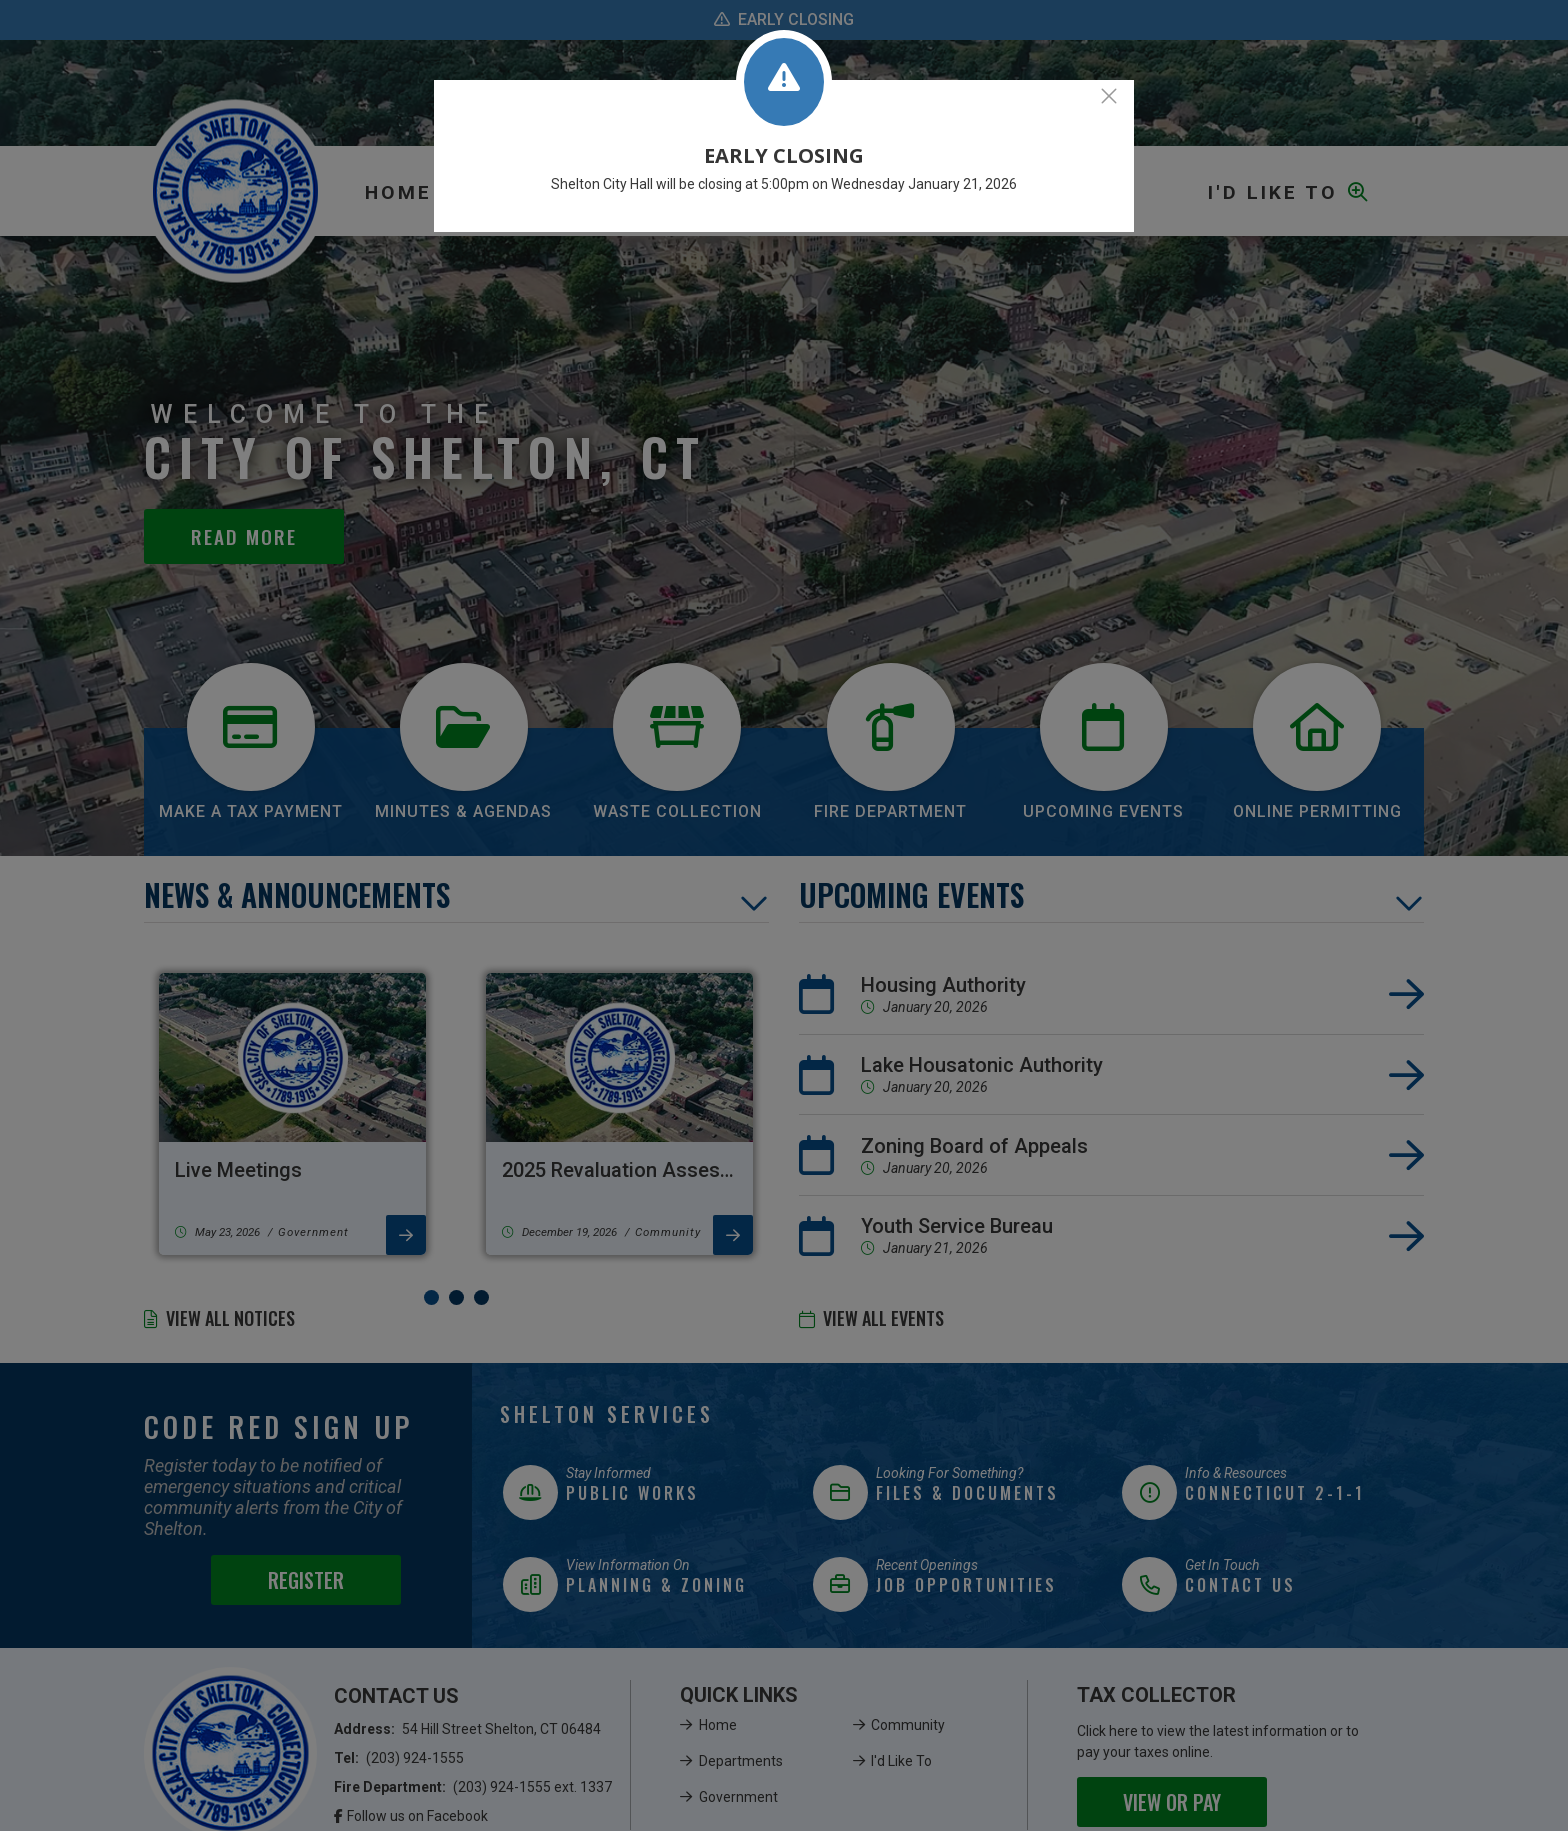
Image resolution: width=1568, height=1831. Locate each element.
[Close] (1109, 96)
